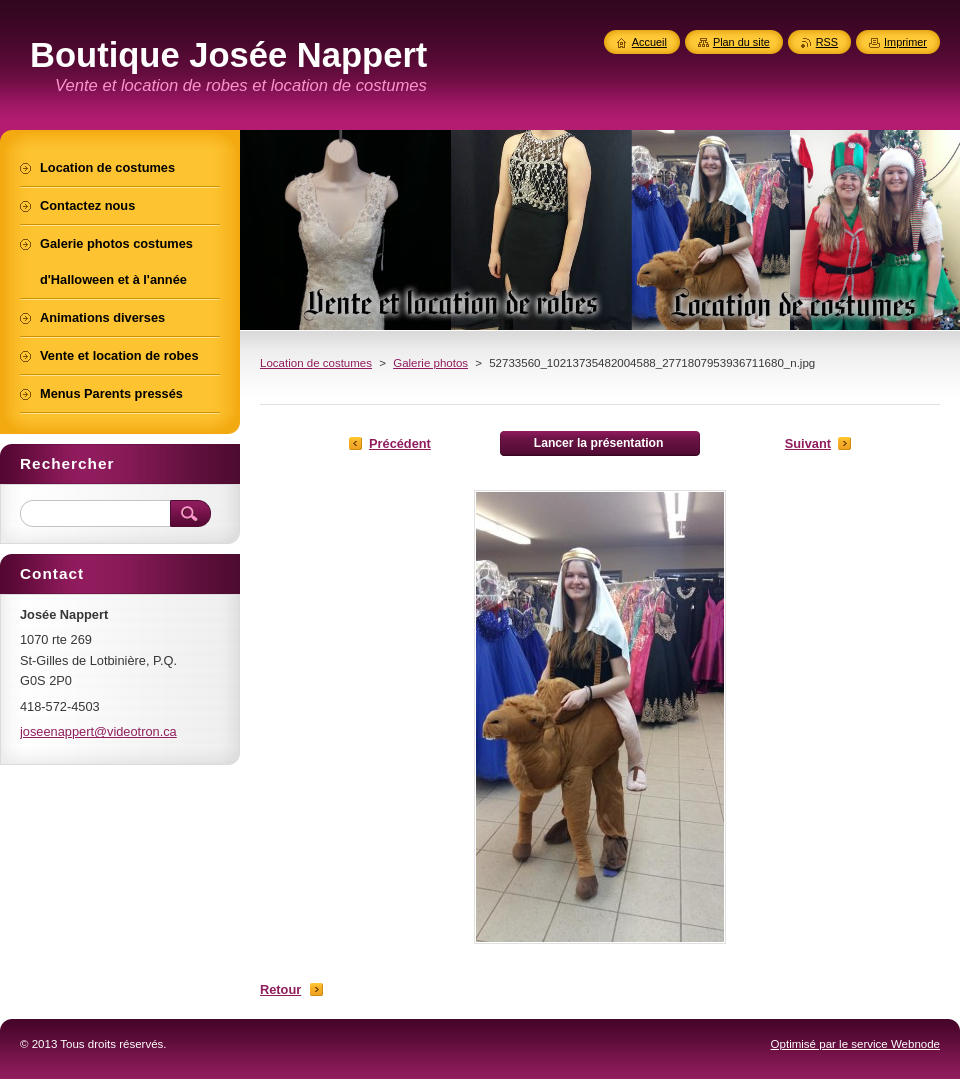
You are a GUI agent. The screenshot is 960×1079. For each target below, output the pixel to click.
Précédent (400, 443)
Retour (280, 989)
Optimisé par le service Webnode (855, 1044)
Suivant (808, 443)
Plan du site (741, 42)
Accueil (649, 42)
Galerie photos (430, 363)
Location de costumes (316, 363)
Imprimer (905, 42)
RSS (827, 42)
